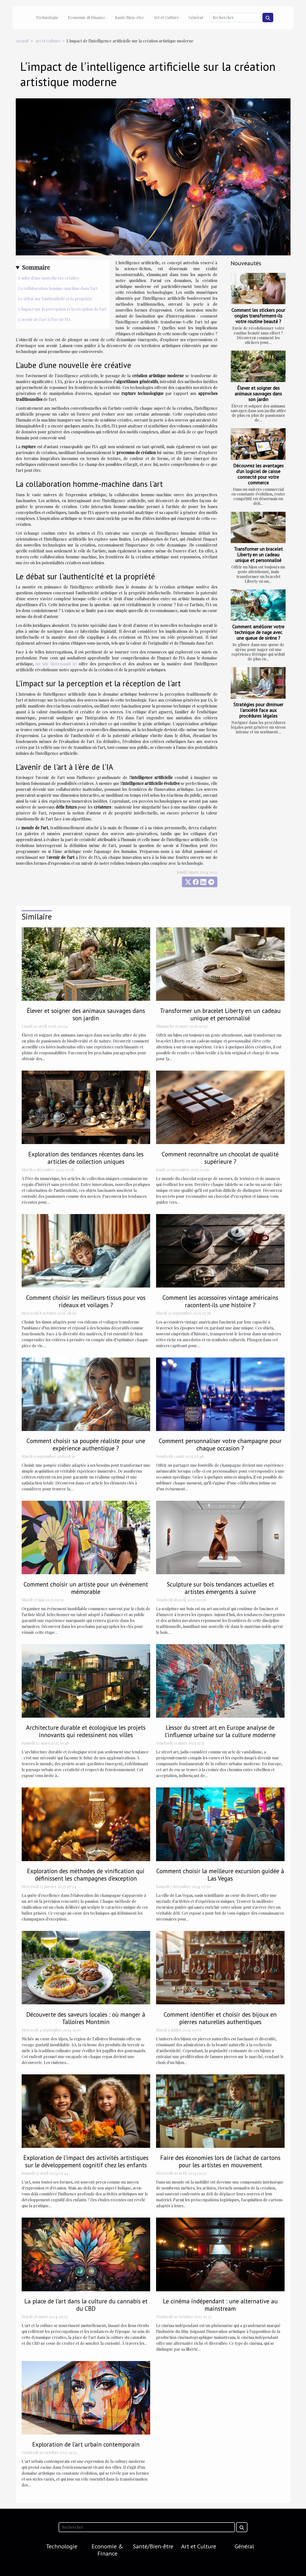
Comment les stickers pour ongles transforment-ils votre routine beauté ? (258, 315)
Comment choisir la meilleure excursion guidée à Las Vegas (220, 1874)
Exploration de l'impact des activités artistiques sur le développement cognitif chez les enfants (85, 2161)
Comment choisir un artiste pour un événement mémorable (86, 1588)
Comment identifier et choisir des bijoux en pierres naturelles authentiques (220, 2018)
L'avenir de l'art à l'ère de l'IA (44, 319)
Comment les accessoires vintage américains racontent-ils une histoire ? (220, 1301)
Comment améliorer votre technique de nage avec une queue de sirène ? (258, 632)
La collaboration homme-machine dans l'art (57, 288)
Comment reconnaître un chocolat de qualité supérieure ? (220, 1157)
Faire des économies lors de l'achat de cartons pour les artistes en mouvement (220, 2161)
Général (196, 17)
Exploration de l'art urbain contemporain (86, 2444)
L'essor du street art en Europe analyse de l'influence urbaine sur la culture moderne (220, 1731)
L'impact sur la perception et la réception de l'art (62, 309)
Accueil (22, 40)
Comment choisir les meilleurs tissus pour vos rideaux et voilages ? (85, 1301)
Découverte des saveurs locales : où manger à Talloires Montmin (85, 2018)
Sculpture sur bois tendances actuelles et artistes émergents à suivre (220, 1588)
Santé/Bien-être (129, 17)
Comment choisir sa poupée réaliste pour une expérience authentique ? (86, 1444)
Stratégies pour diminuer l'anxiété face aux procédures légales (258, 710)
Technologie (47, 17)
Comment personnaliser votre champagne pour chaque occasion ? (220, 1444)
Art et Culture (166, 17)
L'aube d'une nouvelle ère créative (48, 278)
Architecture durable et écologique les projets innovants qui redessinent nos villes (85, 1731)
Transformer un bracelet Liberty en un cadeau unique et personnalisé (258, 554)
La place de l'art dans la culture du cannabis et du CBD (85, 2304)
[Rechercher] (235, 17)
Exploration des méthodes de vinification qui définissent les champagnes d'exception (86, 1874)
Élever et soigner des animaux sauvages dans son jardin (258, 393)
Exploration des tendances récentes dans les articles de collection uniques (86, 1157)
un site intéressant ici (56, 663)
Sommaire (36, 267)
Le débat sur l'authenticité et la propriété (55, 298)
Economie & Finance (86, 17)
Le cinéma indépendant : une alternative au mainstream (220, 2304)
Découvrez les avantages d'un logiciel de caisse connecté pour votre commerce (258, 474)
